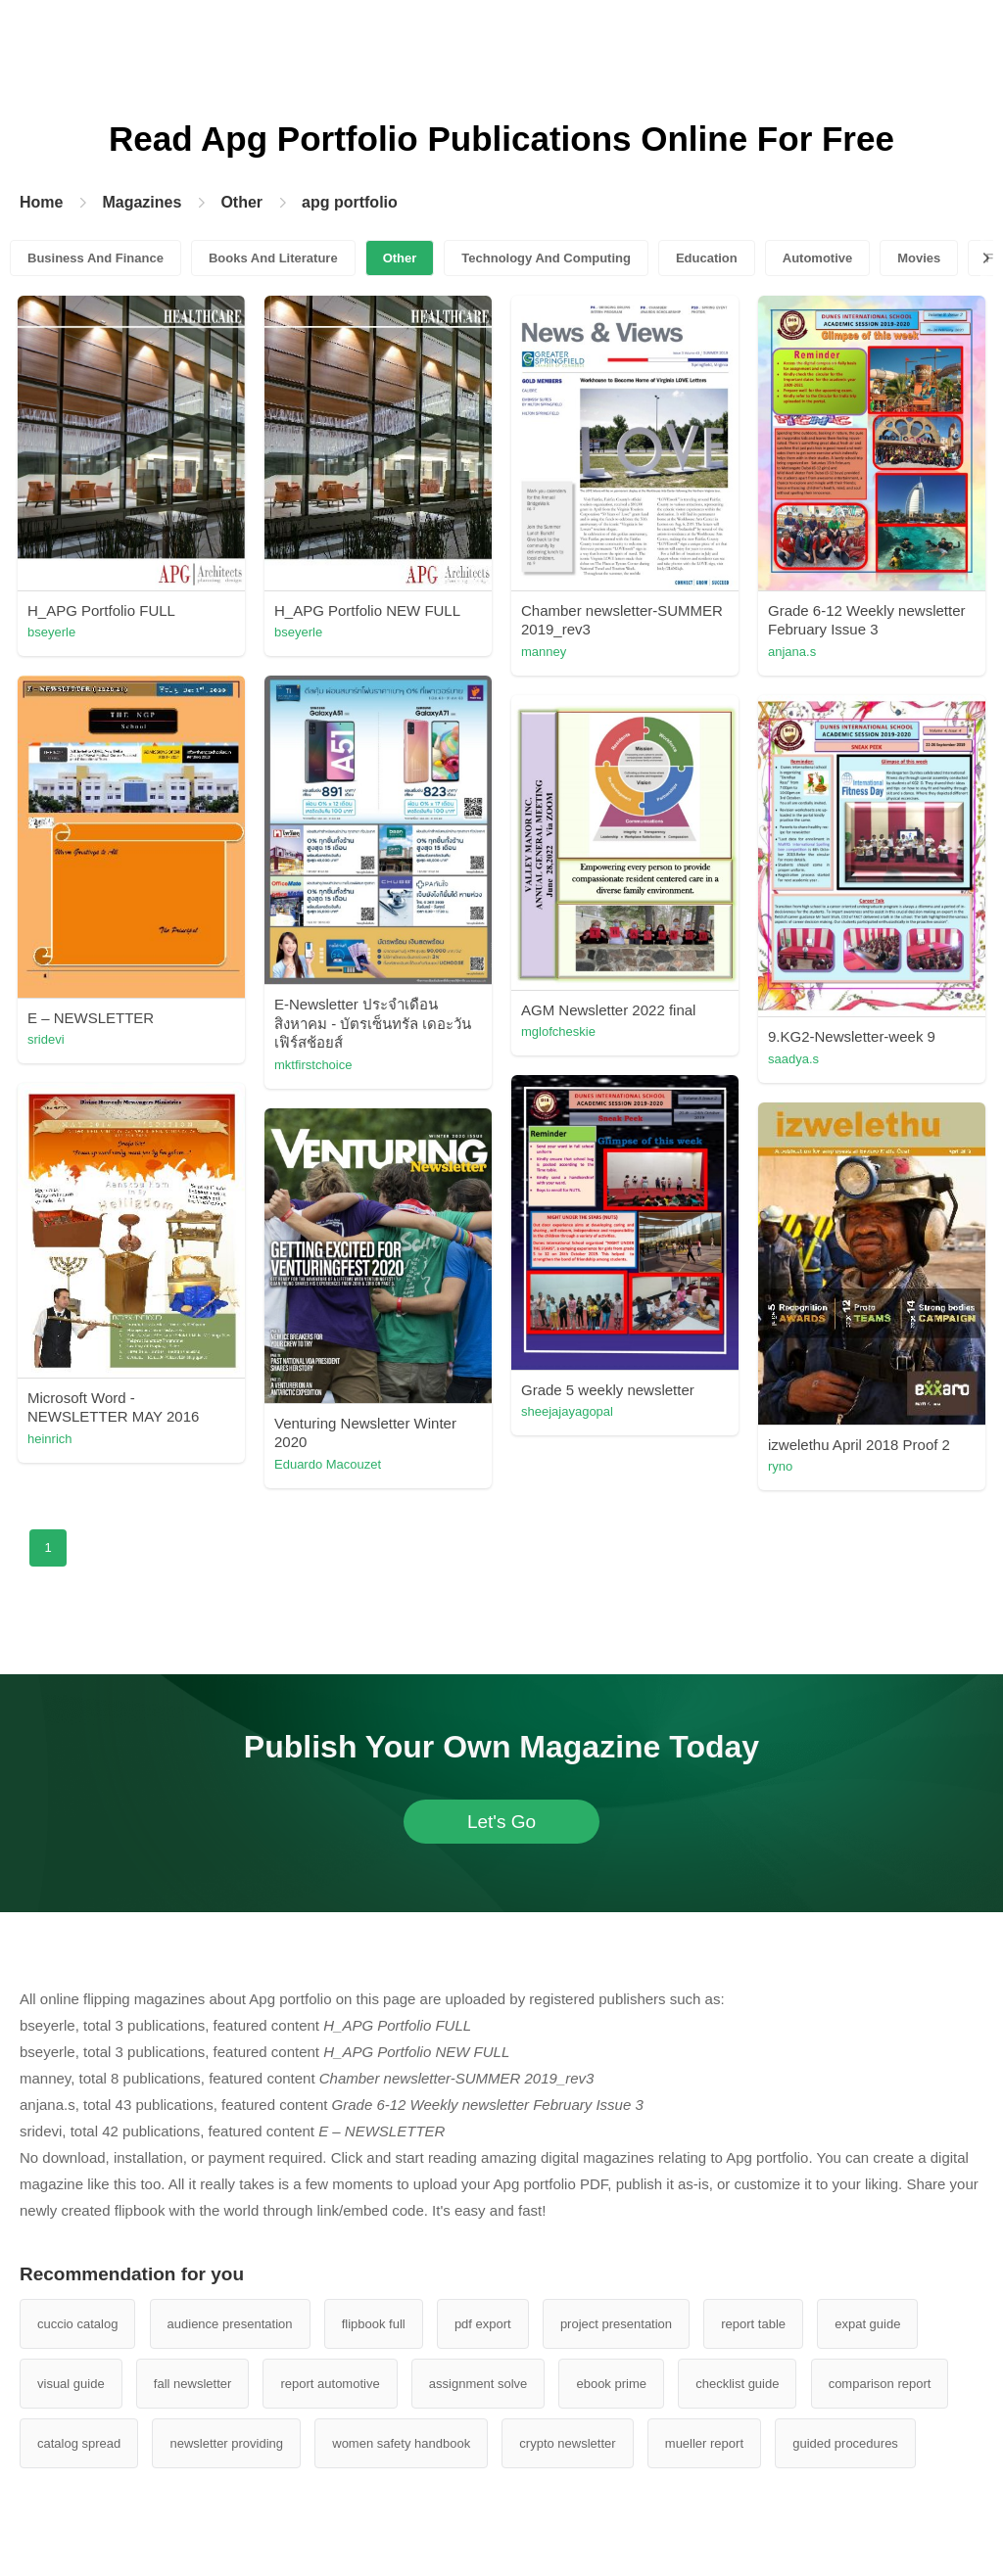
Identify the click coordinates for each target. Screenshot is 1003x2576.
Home (41, 202)
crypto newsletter (567, 2443)
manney (543, 651)
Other (241, 202)
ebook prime (611, 2383)
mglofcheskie (558, 1031)
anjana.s (792, 651)
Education (707, 258)
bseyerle (51, 632)
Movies (918, 258)
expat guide (867, 2324)
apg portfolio (350, 202)
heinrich (49, 1438)
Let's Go (501, 1821)
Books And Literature (273, 258)
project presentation (616, 2324)
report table (753, 2324)
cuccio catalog (77, 2324)
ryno (780, 1466)
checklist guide (737, 2383)
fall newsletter (192, 2383)
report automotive (329, 2383)
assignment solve (478, 2383)
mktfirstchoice (313, 1064)
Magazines (141, 202)
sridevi (46, 1039)
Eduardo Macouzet (327, 1464)
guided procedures (845, 2443)
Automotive (818, 258)
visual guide (71, 2383)
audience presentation (230, 2324)
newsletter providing (226, 2443)
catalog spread (78, 2443)
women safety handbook (401, 2443)
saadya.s (793, 1059)
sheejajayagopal (567, 1411)
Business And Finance (95, 258)
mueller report (704, 2443)
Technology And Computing (546, 258)
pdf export (482, 2324)
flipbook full (374, 2324)
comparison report (880, 2383)
